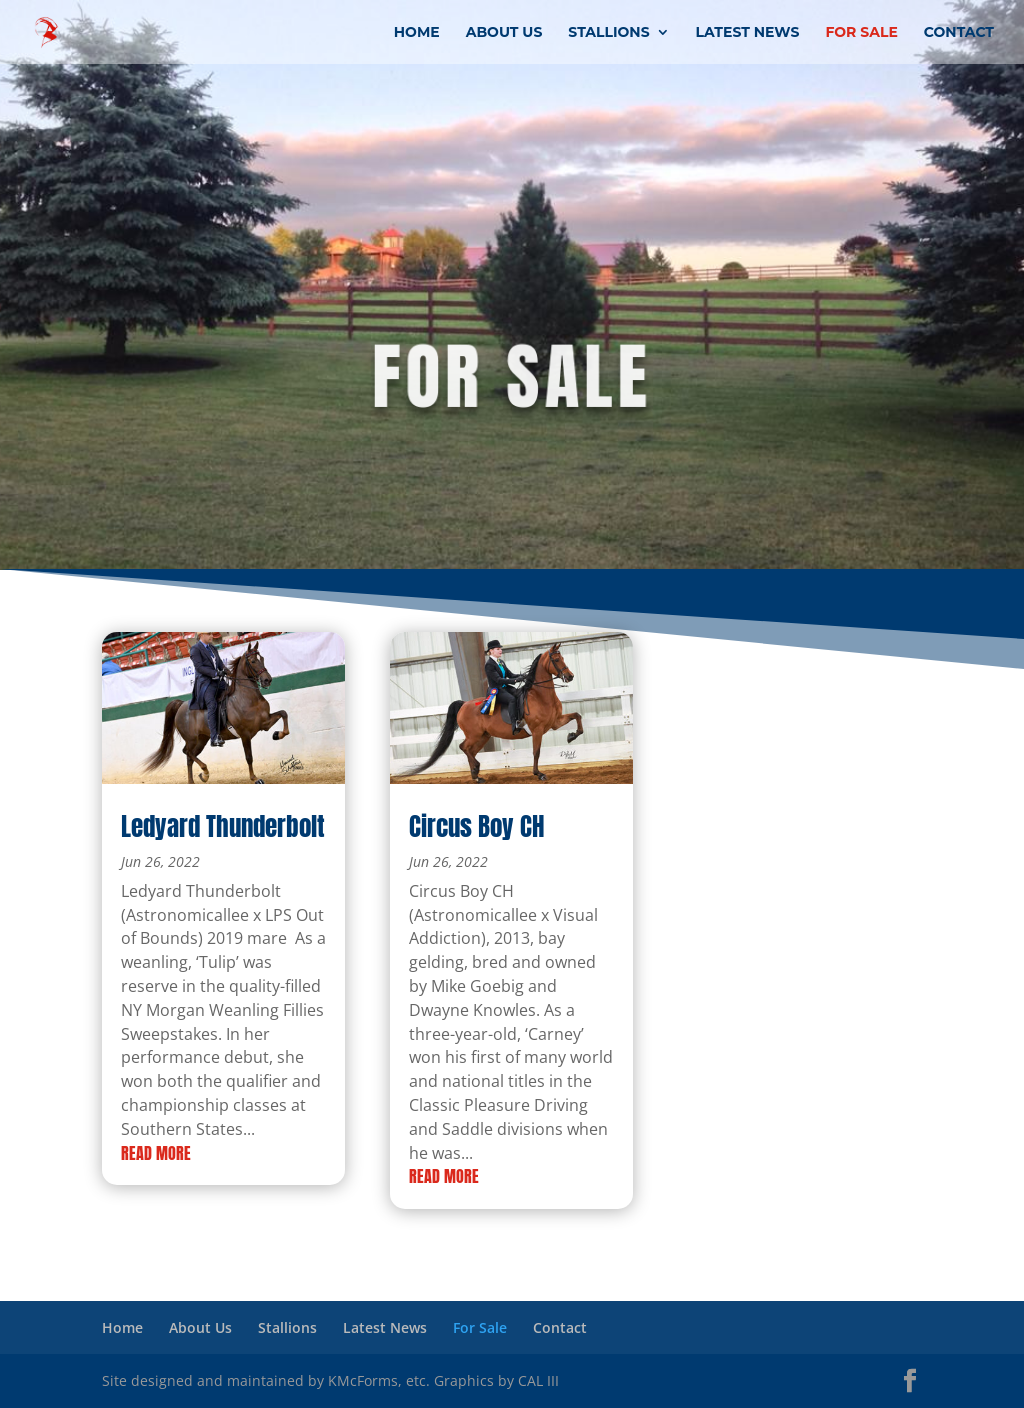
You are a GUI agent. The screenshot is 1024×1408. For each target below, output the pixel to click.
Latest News (748, 33)
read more (156, 1153)
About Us (504, 33)
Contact (959, 33)
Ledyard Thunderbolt (223, 826)
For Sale (861, 33)
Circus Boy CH (476, 826)
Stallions (608, 33)
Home (417, 33)
